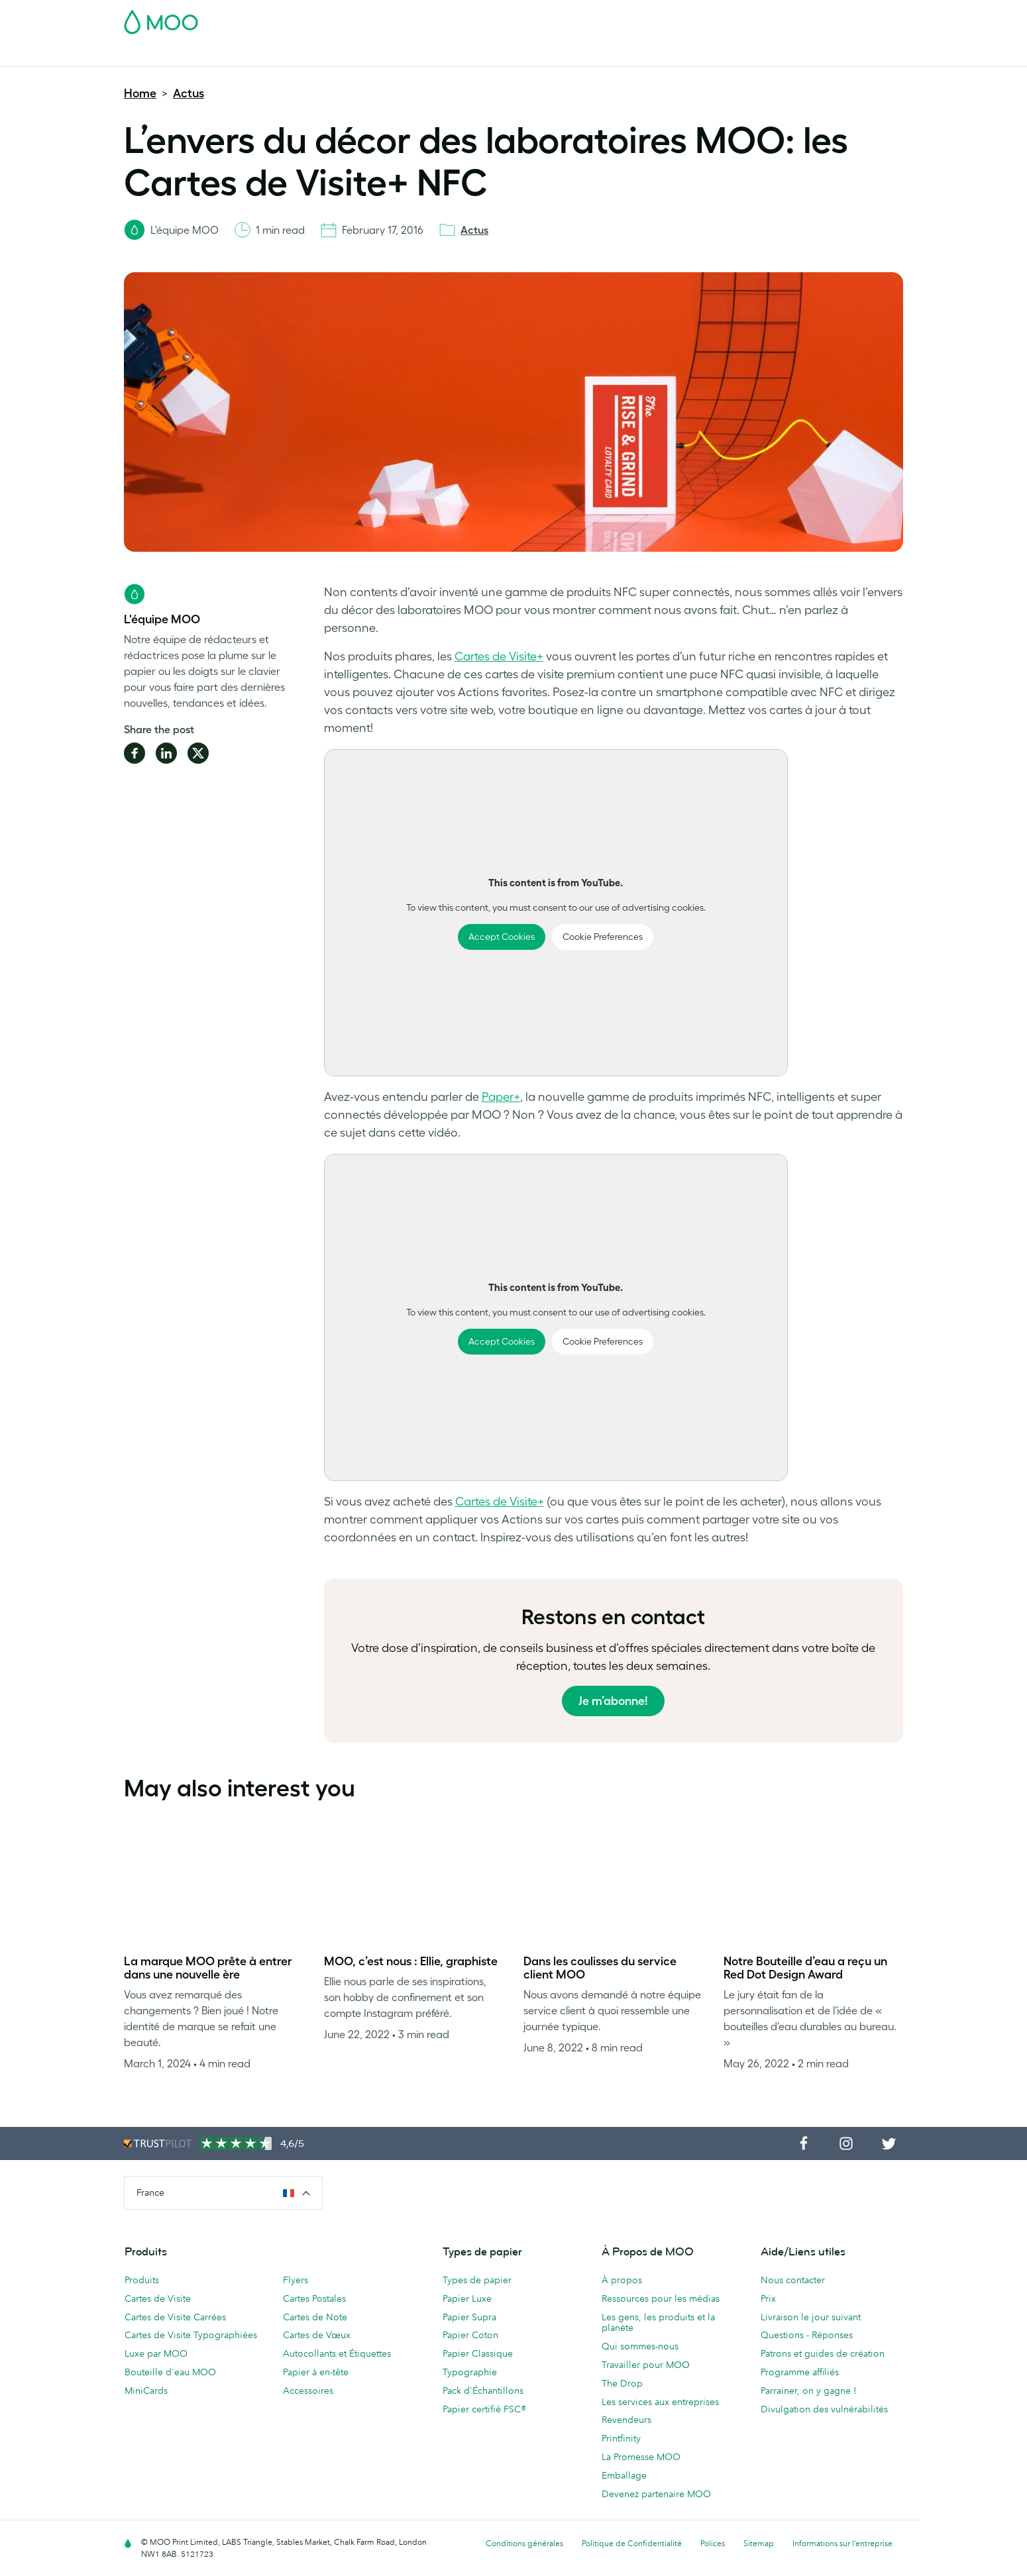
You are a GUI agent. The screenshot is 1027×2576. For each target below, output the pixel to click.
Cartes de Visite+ (499, 656)
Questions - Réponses (807, 2335)
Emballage (624, 2475)
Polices (712, 2543)
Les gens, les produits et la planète (658, 2322)
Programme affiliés (800, 2372)
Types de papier (477, 2280)
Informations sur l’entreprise (842, 2543)
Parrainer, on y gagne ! (809, 2390)
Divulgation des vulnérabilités (824, 2409)
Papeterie (486, 54)
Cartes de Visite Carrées (175, 2317)
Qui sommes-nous (640, 2346)
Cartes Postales (243, 54)
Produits (142, 2280)
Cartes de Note (315, 2317)
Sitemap (758, 2543)
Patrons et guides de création (823, 2353)
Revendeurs (626, 2420)
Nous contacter (793, 2280)
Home (140, 93)
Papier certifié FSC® (484, 2409)
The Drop (622, 2383)
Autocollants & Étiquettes (350, 54)
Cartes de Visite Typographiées (191, 2335)
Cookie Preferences (603, 936)
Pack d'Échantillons (624, 18)
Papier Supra (469, 2317)
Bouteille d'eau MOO (170, 2372)
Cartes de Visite (158, 54)
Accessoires (549, 54)
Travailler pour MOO (646, 2365)
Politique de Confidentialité (632, 2543)
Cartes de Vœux (317, 2335)
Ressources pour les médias (661, 2298)
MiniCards (146, 2390)
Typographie (470, 2372)
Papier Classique (478, 2353)
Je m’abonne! (613, 1701)
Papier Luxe (467, 2298)
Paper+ (501, 1097)
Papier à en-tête (316, 2372)
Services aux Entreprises (646, 54)
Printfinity (621, 2438)
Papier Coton (470, 2335)
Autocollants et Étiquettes (337, 2353)
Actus (188, 93)
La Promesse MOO (641, 2457)
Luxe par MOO (156, 2353)
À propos (622, 2280)
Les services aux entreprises (660, 2402)
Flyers (436, 54)
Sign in (741, 18)
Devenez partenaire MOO (656, 2494)
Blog (726, 54)
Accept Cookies (501, 936)
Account (696, 18)
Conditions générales (524, 2543)
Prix (768, 2298)
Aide (762, 54)
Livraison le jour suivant (811, 2317)
